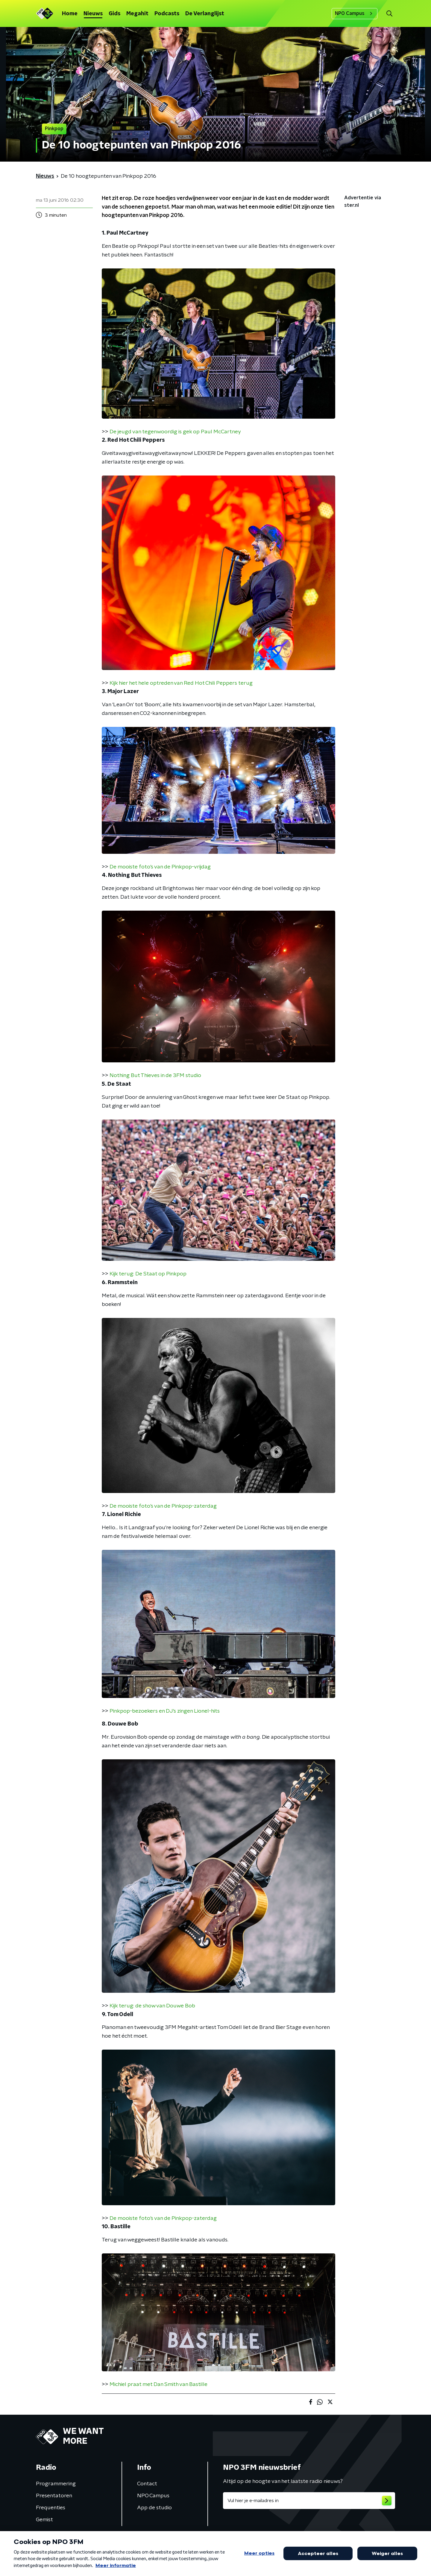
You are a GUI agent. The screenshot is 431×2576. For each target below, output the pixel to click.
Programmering (56, 2484)
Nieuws (93, 13)
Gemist (44, 2519)
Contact (147, 2484)
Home (70, 13)
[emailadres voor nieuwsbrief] (309, 2500)
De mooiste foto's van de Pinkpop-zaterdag (163, 1506)
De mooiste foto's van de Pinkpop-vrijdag (160, 867)
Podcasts (166, 13)
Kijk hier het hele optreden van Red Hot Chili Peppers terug (181, 683)
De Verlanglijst (204, 13)
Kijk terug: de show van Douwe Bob (152, 2006)
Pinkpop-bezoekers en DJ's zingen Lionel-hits (165, 1711)
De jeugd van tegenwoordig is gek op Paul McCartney (175, 432)
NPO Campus (354, 13)
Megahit (137, 13)
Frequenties (50, 2507)
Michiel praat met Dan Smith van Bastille (158, 2384)
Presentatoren (54, 2495)
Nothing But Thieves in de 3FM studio (155, 1075)
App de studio (154, 2507)
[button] (389, 13)
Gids (114, 13)
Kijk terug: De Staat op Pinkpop (148, 1274)
